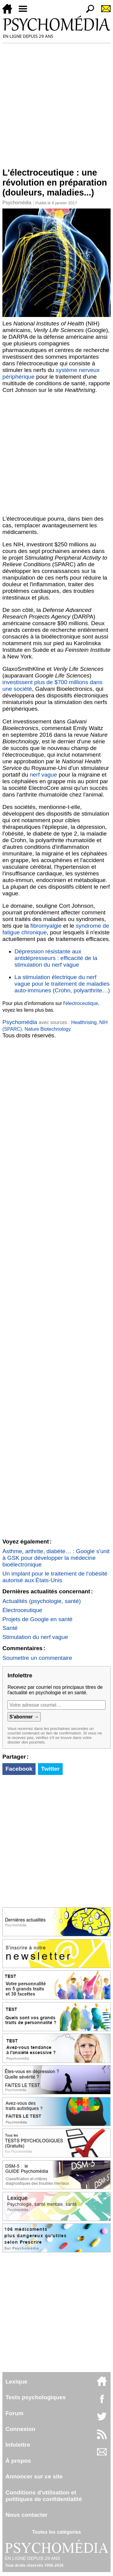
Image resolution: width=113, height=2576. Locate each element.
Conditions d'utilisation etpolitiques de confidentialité (43, 2495)
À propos (18, 2461)
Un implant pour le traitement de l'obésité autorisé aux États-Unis (54, 1576)
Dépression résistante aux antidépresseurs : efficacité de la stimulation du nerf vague (55, 958)
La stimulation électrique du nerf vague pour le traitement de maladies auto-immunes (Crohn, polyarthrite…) (62, 984)
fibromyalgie (45, 926)
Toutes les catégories (56, 2532)
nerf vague (43, 774)
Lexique (16, 2381)
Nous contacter (26, 2515)
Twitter (50, 1769)
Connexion (20, 2429)
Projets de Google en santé (37, 1619)
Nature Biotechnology (47, 1029)
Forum (14, 2413)
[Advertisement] (56, 103)
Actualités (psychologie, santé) (41, 1601)
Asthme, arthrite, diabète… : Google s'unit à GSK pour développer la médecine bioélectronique (56, 1558)
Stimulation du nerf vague (35, 1637)
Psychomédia (16, 202)
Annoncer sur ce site (34, 2476)
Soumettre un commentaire (37, 1658)
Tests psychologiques (35, 2397)
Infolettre (17, 2445)
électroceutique (81, 1003)
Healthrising (83, 1022)
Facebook (19, 1769)
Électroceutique (22, 1610)
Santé (9, 1628)
